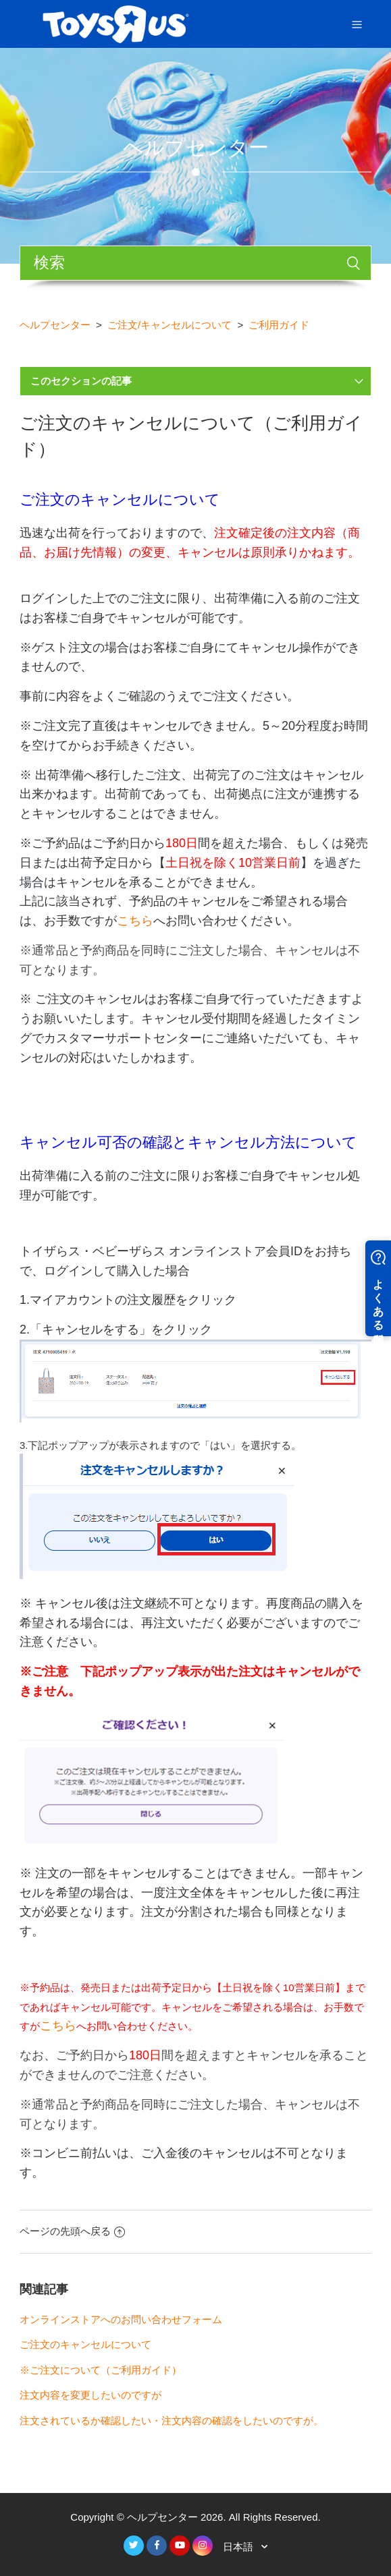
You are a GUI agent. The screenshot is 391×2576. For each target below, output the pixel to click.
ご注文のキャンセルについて (85, 2344)
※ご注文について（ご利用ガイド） (101, 2370)
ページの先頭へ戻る (72, 2231)
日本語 (239, 2546)
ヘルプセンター (55, 325)
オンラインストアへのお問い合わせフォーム (121, 2319)
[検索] (195, 263)
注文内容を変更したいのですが (90, 2395)
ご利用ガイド (279, 325)
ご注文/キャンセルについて (169, 325)
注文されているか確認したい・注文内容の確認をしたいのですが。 (171, 2420)
